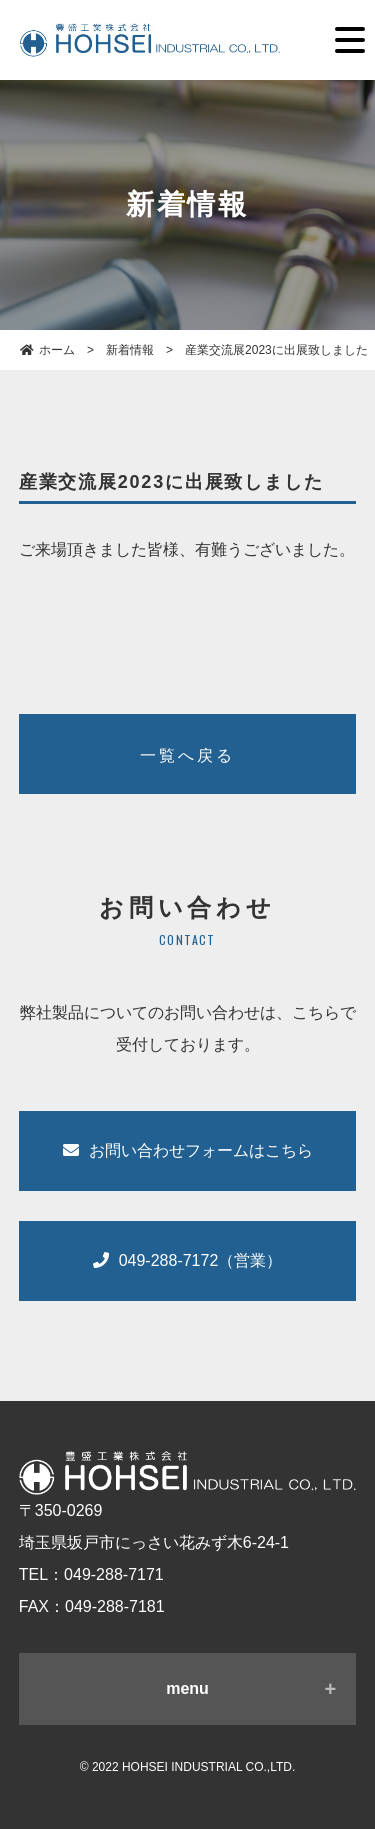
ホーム (47, 350)
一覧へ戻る (188, 755)
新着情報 (130, 350)
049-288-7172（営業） (188, 1260)
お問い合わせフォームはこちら (188, 1150)
